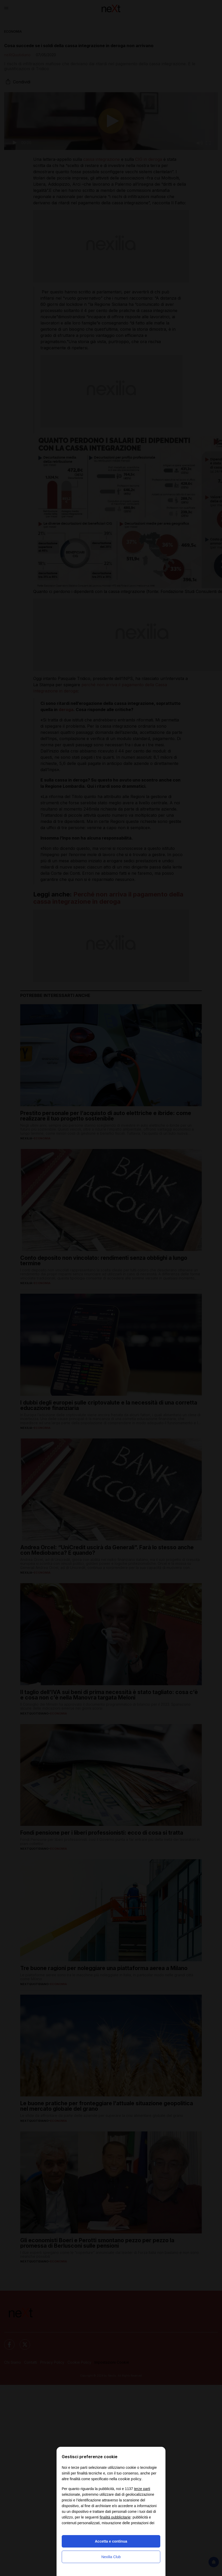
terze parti (142, 2489)
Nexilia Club (111, 2557)
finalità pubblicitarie (115, 2517)
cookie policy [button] (129, 2479)
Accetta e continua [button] (111, 2541)
